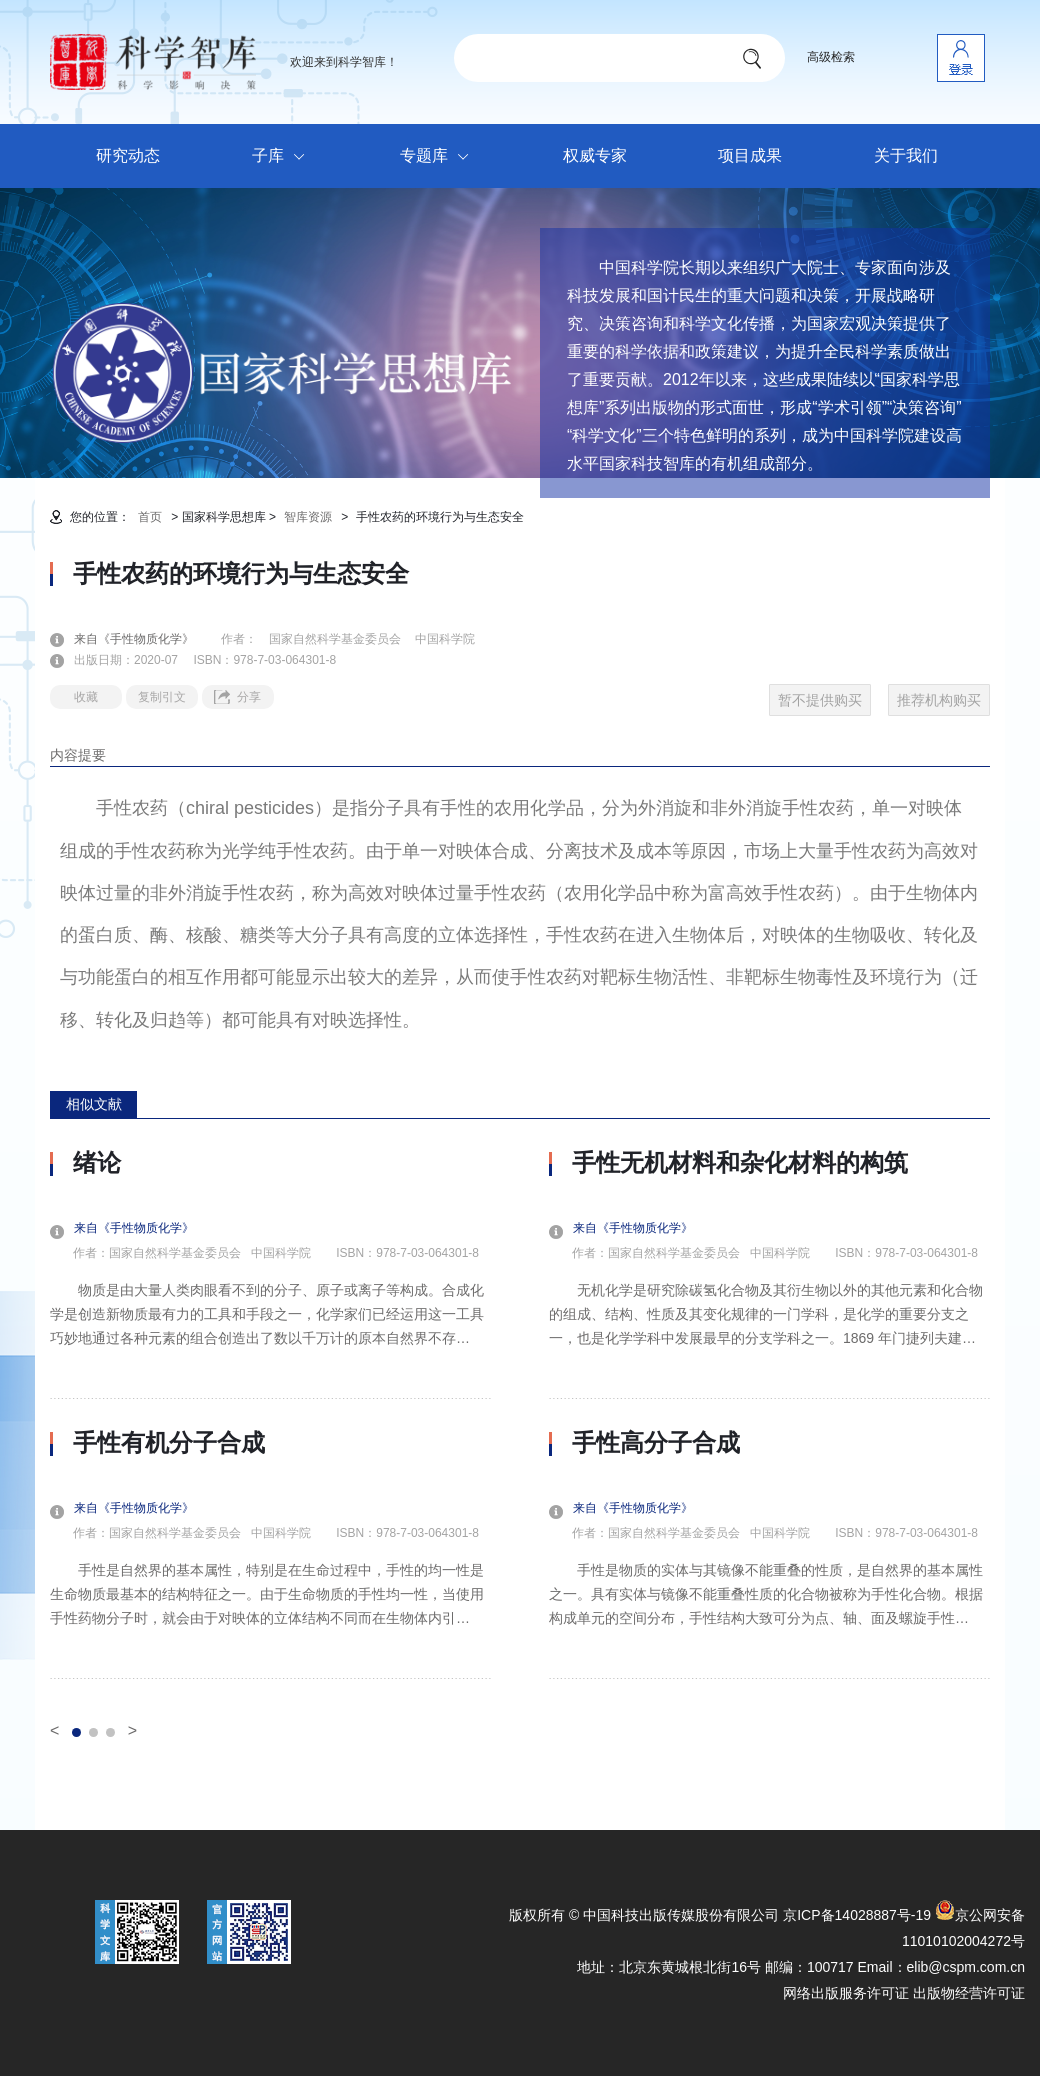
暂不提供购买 (820, 700)
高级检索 (831, 57)
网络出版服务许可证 (846, 1993)
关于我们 (906, 155)
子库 (283, 157)
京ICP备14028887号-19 (857, 1915)
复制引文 (162, 697)
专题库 (439, 157)
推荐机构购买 (939, 700)
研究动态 (128, 155)
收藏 (86, 697)
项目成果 (750, 155)
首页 (150, 517)
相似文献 (94, 1104)
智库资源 (308, 517)
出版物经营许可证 (969, 1993)
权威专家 (595, 155)
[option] (270, 1414)
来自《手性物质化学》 (146, 639)
